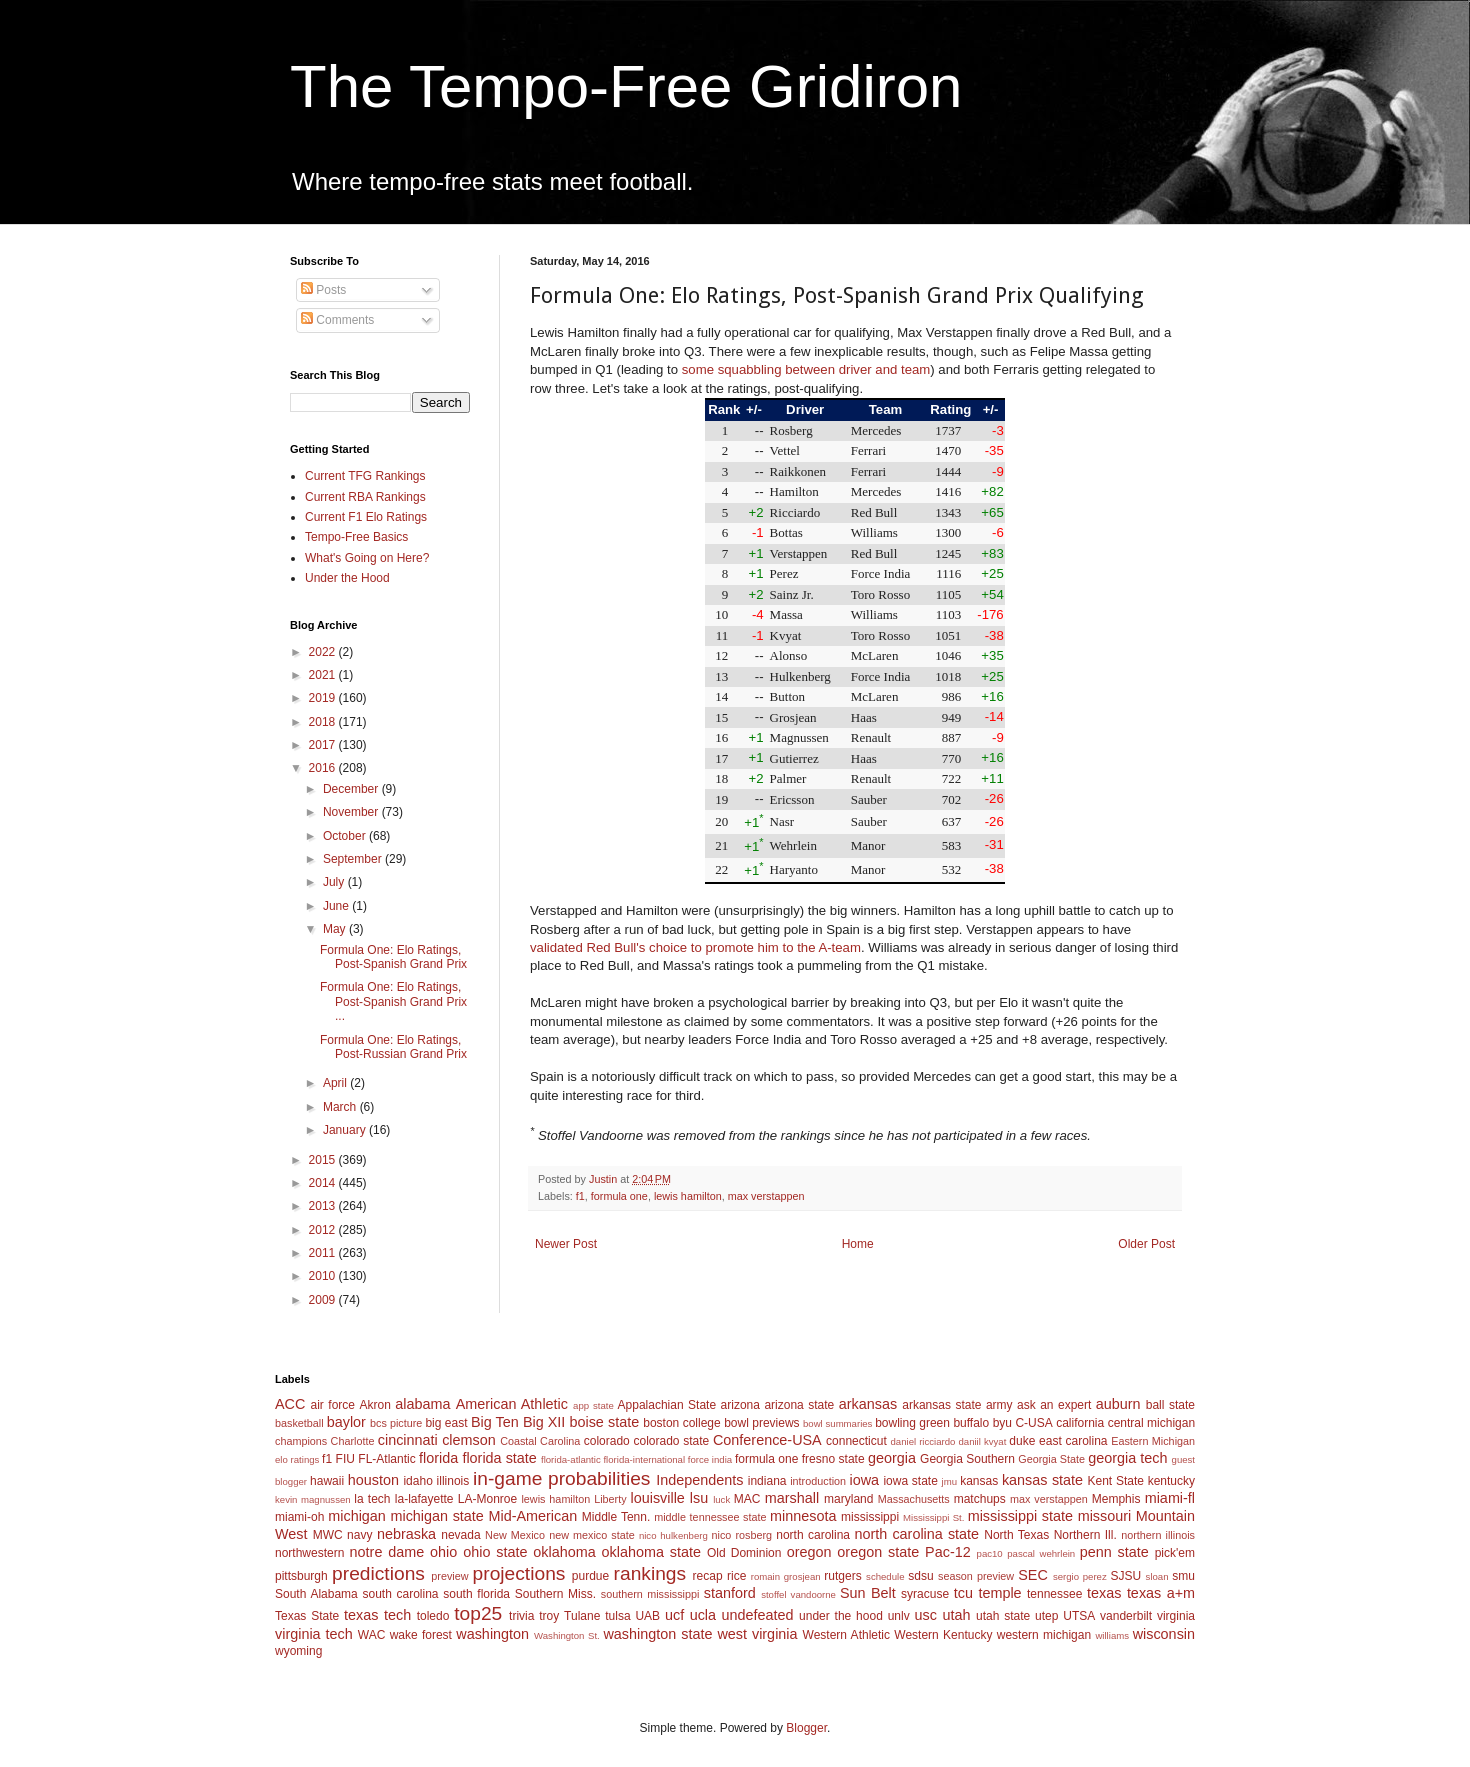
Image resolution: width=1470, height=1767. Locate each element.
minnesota (803, 1516)
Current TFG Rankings (365, 476)
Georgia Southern (967, 1459)
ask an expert (1054, 1405)
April (336, 1083)
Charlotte (353, 1441)
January (346, 1130)
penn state (1114, 1552)
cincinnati (408, 1440)
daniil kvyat (982, 1441)
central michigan (1151, 1423)
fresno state (833, 1459)
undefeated (758, 1615)
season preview (976, 1576)
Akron (374, 1405)
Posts (323, 290)
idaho (417, 1481)
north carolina (813, 1535)
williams (1112, 1635)
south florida (476, 1594)
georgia (892, 1458)
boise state (604, 1422)
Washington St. (567, 1635)
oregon (809, 1552)
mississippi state (1020, 1516)
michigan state (436, 1516)
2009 (324, 1300)
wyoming (298, 1651)
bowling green (912, 1423)
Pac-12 (948, 1552)
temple (999, 1593)
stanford (730, 1593)
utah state (1003, 1616)
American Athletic (512, 1404)
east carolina (1073, 1441)
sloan (1157, 1576)
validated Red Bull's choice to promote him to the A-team (695, 947)
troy (549, 1616)
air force (333, 1405)
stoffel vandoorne (798, 1594)
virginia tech (314, 1634)
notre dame (387, 1552)
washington (492, 1634)
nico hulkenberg (673, 1535)
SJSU (1126, 1576)
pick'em (1175, 1553)
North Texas (1016, 1535)
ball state (1170, 1405)
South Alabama (316, 1594)
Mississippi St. (933, 1517)
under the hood (841, 1616)
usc (926, 1615)
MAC (747, 1499)
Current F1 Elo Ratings (366, 517)
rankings (650, 1573)
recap (708, 1576)
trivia (521, 1616)
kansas (979, 1481)
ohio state (495, 1552)
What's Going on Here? (367, 558)
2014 (324, 1183)
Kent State (1115, 1481)
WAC (372, 1635)
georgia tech (1127, 1458)
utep (1046, 1616)
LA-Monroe (487, 1499)
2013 (324, 1206)
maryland (848, 1499)
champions (301, 1441)
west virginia (757, 1634)
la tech (372, 1499)
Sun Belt (868, 1593)
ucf (674, 1615)
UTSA (1079, 1616)
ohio (443, 1552)
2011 (324, 1253)
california (1080, 1423)
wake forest (421, 1635)
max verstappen (766, 1196)
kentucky (1171, 1481)
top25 (478, 1613)
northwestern (309, 1553)
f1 (580, 1196)
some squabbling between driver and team (806, 369)
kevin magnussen (313, 1499)
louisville (657, 1498)
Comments (337, 320)
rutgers (842, 1576)
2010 (324, 1276)
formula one (619, 1196)
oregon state (878, 1552)
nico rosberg (742, 1535)
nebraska (406, 1534)
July (335, 882)
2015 (324, 1160)
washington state (657, 1634)
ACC (290, 1404)
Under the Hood (347, 578)
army (999, 1405)
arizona (740, 1405)
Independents (699, 1480)
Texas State (307, 1616)
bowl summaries (837, 1423)
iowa (864, 1480)
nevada (460, 1535)
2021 (324, 675)
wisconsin (1164, 1634)
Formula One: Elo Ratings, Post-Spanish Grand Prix (393, 957)
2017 (324, 745)
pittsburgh (301, 1576)
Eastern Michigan (1153, 1441)
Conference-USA (767, 1440)
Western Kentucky (943, 1635)
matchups (980, 1499)
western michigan (1044, 1635)
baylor (346, 1422)
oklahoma (564, 1552)
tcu (963, 1593)
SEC (1033, 1575)
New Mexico (515, 1535)
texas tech (377, 1615)
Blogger (806, 1728)
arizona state (799, 1405)
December (352, 789)
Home (858, 1244)
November (352, 812)
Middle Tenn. (616, 1517)
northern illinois (1158, 1535)
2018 (324, 722)
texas (1104, 1593)
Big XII (544, 1422)
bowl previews (761, 1423)
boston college (681, 1423)
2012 (324, 1230)
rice (736, 1576)
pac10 (990, 1553)
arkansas (868, 1404)
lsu (699, 1498)
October (346, 836)
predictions (378, 1573)
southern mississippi (650, 1594)
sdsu (920, 1576)
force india (710, 1459)
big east (446, 1423)
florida (438, 1458)
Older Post (1146, 1244)
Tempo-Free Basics (356, 537)
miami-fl (1170, 1498)
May (336, 929)
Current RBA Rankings (365, 497)
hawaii (327, 1481)
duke (1022, 1441)
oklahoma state (651, 1552)
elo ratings (297, 1459)
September (354, 859)
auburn (1118, 1404)
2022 (324, 652)
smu (1183, 1576)
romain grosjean (786, 1576)
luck (721, 1499)
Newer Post (566, 1244)
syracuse (925, 1594)
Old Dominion (744, 1553)
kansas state (1042, 1480)
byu (1002, 1423)
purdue (590, 1576)
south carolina (400, 1594)
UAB (647, 1616)
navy (359, 1535)
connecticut (856, 1441)
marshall (792, 1498)
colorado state (671, 1441)
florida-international (644, 1459)
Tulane (582, 1616)
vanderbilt (1126, 1616)
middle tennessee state (710, 1517)
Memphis (1116, 1499)
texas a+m (1161, 1593)
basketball (299, 1423)
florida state (499, 1458)
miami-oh (299, 1517)
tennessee (1054, 1594)
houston (373, 1480)
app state (593, 1405)
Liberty (610, 1499)
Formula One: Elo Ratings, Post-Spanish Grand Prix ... (393, 1001)
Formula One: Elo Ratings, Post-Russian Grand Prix (393, 1047)
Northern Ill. (1085, 1535)
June (337, 906)
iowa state (910, 1481)
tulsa (617, 1616)
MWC (328, 1535)
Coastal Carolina (540, 1441)
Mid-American (532, 1516)
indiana (767, 1481)
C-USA (1033, 1423)
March (341, 1107)
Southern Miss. (555, 1594)
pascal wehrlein (1041, 1553)
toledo (433, 1616)
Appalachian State (667, 1405)
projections (519, 1573)
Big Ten (495, 1422)
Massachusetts (914, 1499)
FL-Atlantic (386, 1459)
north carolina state (917, 1534)
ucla (703, 1615)
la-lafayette (424, 1499)
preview (449, 1576)
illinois (453, 1481)
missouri (1105, 1516)
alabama (422, 1404)
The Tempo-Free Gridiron (626, 86)
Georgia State (1051, 1459)
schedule (885, 1576)
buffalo (971, 1423)
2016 (324, 768)
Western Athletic (846, 1635)
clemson (469, 1440)
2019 (324, 698)
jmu (949, 1481)
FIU (345, 1459)
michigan (357, 1516)
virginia (1176, 1616)
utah (956, 1615)
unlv (899, 1616)
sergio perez (1080, 1576)
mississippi (870, 1517)
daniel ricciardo (923, 1441)
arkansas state (941, 1405)
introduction (818, 1481)
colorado (607, 1441)
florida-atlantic (571, 1459)
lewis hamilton (688, 1196)
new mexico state (592, 1535)
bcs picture (396, 1423)
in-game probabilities (561, 1478)
